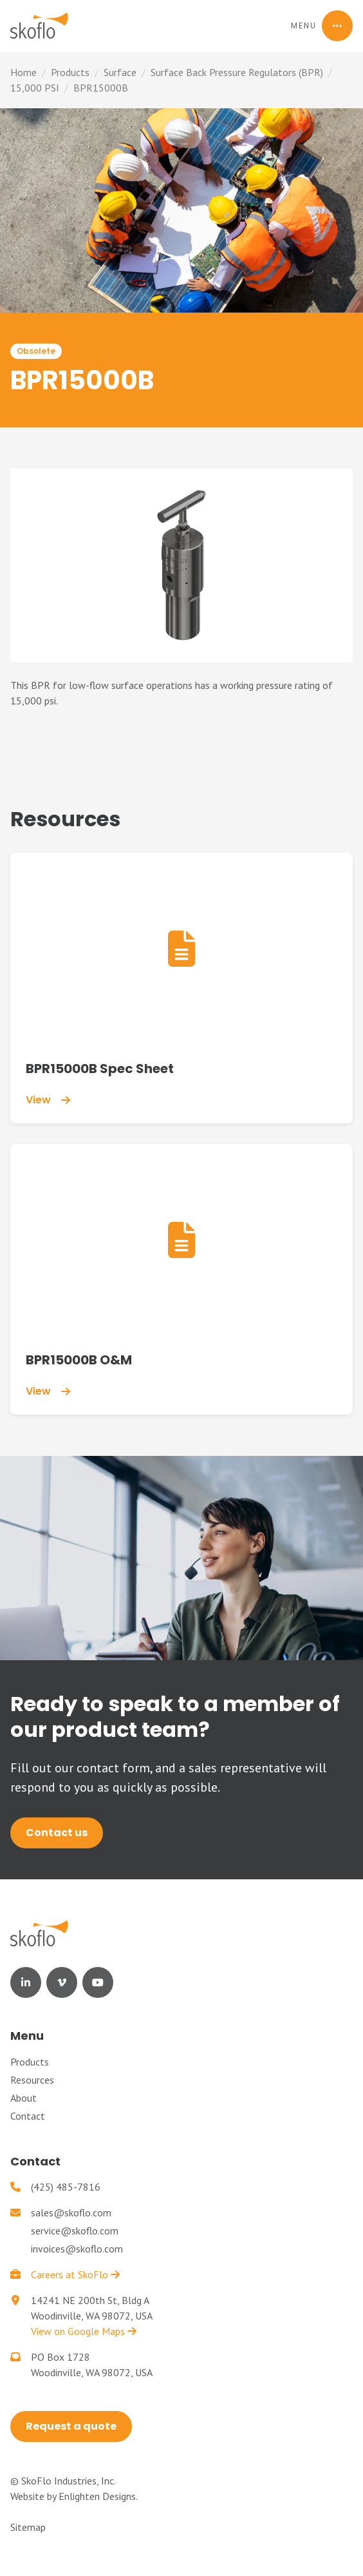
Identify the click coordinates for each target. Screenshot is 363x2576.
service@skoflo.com (74, 2230)
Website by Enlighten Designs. (74, 2496)
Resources (32, 2079)
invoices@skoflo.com (77, 2248)
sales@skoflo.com (71, 2212)
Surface (120, 72)
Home (23, 72)
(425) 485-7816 (65, 2186)
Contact (27, 2115)
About (23, 2097)
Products (70, 72)
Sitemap (28, 2527)
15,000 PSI (34, 87)
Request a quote (71, 2426)
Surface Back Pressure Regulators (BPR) (237, 72)
